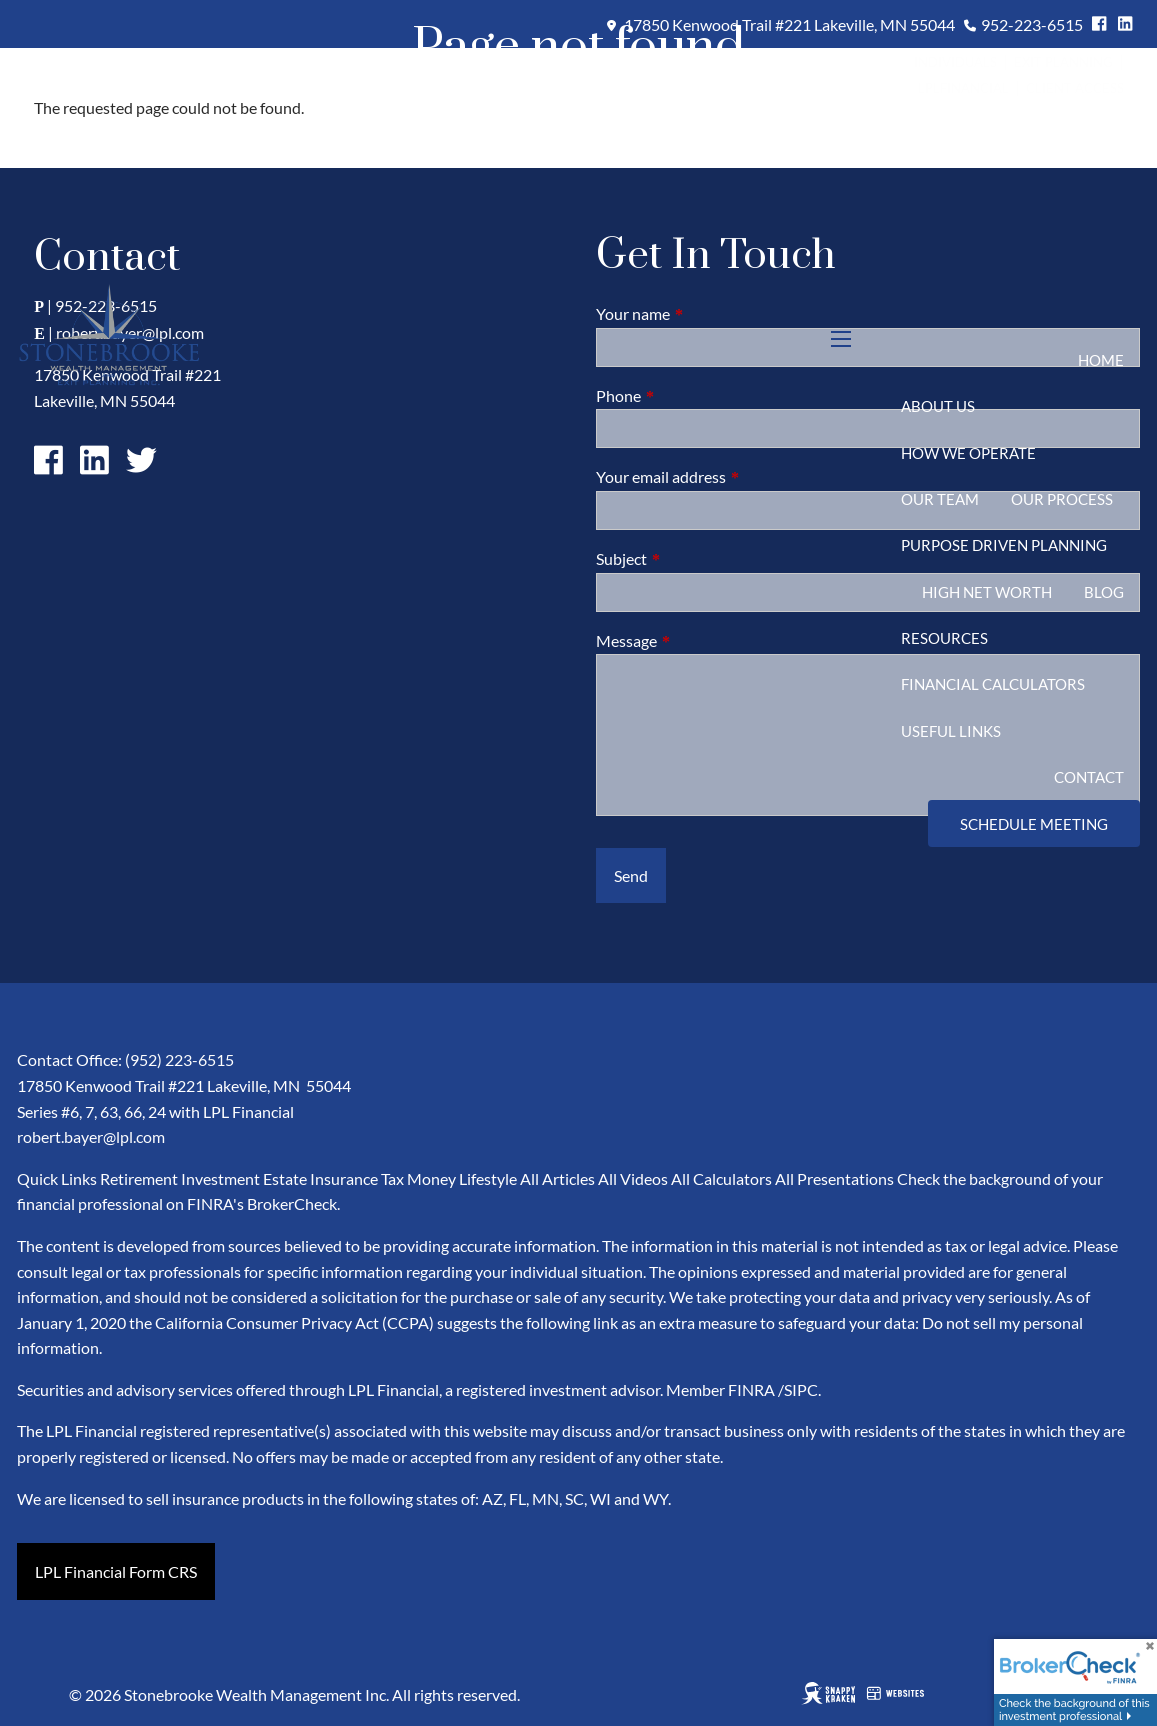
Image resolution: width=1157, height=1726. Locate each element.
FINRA (751, 1389)
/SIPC (798, 1389)
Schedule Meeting (1034, 824)
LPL (929, 88)
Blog (1104, 592)
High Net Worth (987, 592)
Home (1101, 360)
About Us (938, 406)
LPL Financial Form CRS (116, 1571)
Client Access (1075, 88)
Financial (974, 88)
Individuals (955, 62)
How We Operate (968, 453)
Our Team (940, 499)
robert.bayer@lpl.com (91, 1136)
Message (698, 640)
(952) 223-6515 (179, 1059)
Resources (944, 638)
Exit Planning (1065, 62)
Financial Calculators (993, 684)
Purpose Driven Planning (1004, 545)
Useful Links (951, 731)
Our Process (1062, 499)
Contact (1089, 777)
